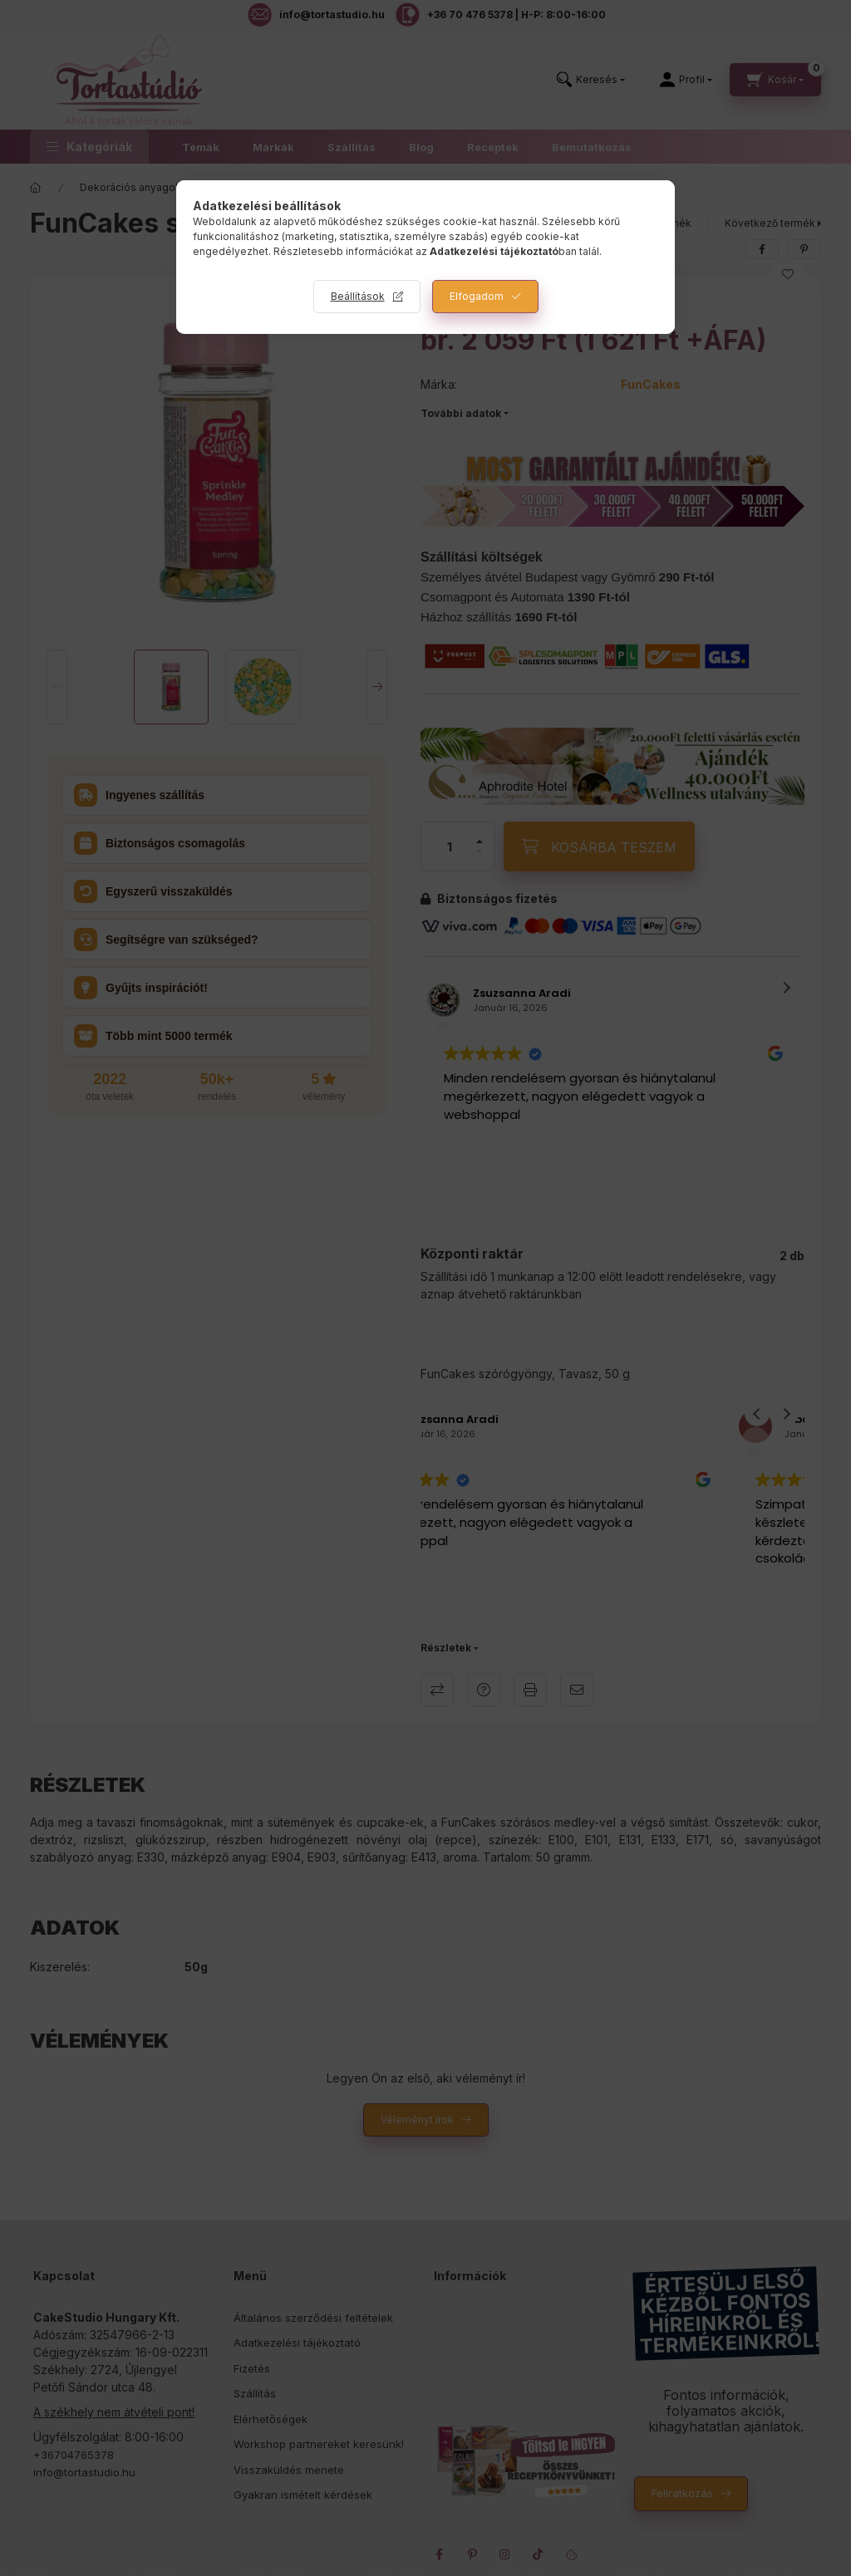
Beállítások (358, 296)
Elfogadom (477, 296)
